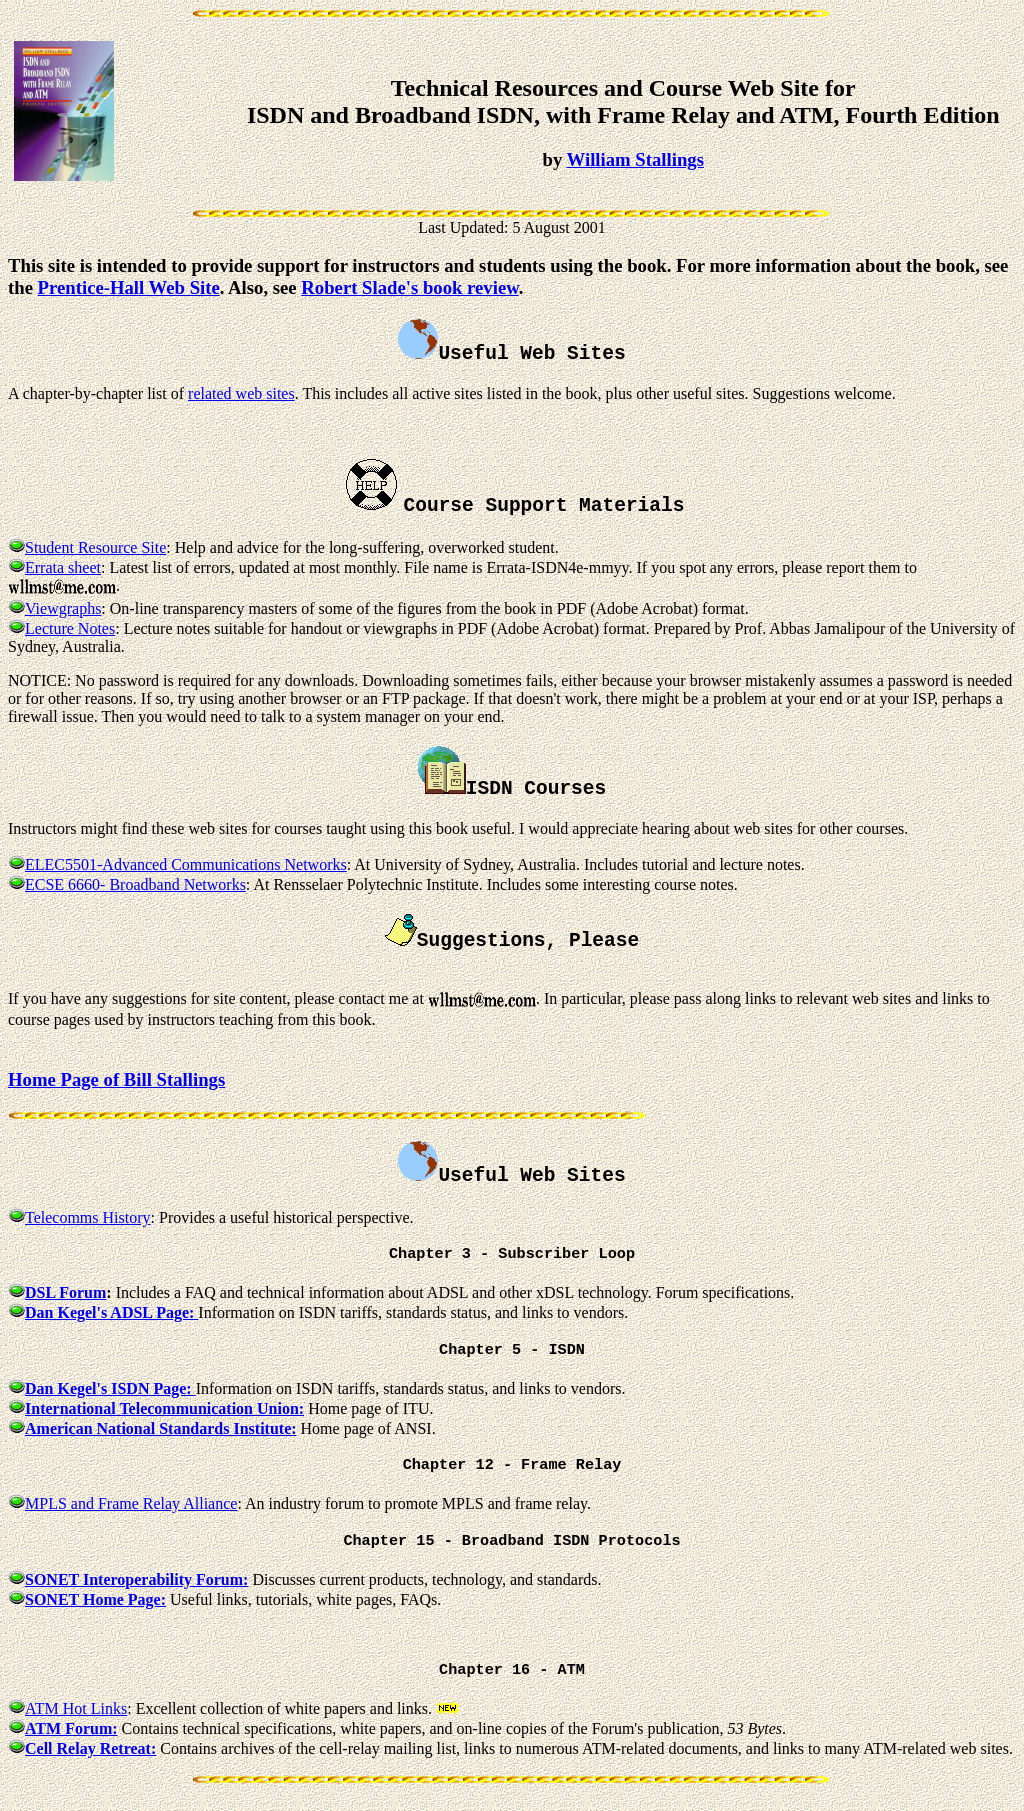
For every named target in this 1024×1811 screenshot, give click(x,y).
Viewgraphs (63, 608)
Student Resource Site (95, 547)
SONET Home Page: (95, 1607)
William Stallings (635, 159)
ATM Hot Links (76, 1718)
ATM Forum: (71, 1738)
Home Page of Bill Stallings (116, 1079)
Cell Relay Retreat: (90, 1758)
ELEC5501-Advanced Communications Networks (186, 864)
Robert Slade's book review (409, 287)
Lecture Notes (70, 628)
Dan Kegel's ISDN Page (105, 1392)
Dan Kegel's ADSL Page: (111, 1314)
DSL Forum (65, 1294)
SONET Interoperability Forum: (136, 1587)
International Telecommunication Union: (164, 1412)
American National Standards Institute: (161, 1432)
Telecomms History (88, 1217)
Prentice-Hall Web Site (129, 287)
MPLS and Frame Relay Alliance (131, 1509)
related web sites (241, 393)
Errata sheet (63, 567)
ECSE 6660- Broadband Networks (135, 884)
